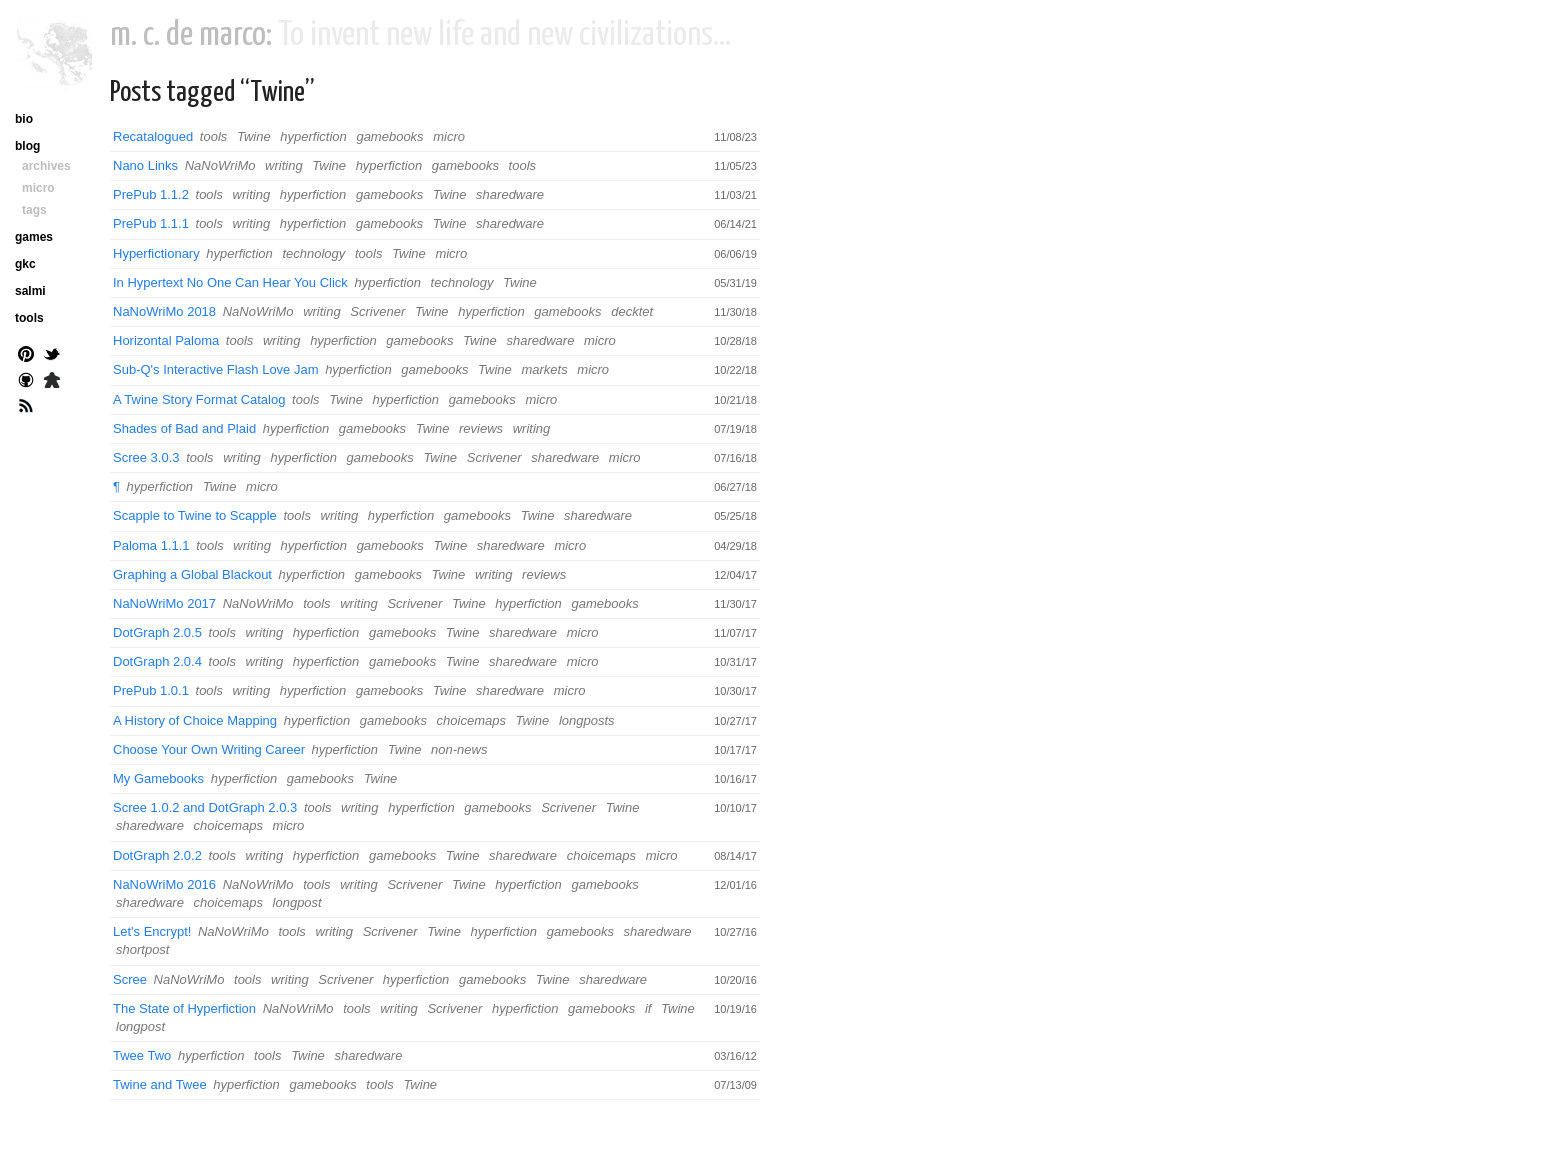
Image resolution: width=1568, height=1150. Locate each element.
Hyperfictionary (156, 253)
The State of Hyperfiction (184, 1008)
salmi (30, 291)
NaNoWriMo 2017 (164, 603)
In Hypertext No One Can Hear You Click (230, 282)
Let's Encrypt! (152, 931)
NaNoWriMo (220, 165)
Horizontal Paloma (166, 340)
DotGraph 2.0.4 (157, 661)
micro (449, 136)
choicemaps (471, 720)
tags (34, 210)
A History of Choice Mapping (195, 720)
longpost (297, 902)
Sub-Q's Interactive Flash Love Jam (216, 369)
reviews (481, 428)
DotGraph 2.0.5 (157, 632)
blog (27, 146)
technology (313, 253)
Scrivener (377, 311)
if (648, 1008)
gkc (25, 264)
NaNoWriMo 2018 (164, 311)
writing (284, 165)
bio (24, 119)
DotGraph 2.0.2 (157, 855)
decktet (632, 311)
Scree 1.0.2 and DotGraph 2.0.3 (205, 807)
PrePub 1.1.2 (151, 194)
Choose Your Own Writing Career (209, 749)
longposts (587, 720)
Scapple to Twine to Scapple (195, 515)
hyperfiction (313, 136)
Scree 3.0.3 (146, 457)
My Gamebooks (158, 778)
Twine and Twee (160, 1084)
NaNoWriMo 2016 (164, 884)
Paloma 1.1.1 (151, 545)
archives (46, 166)
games (34, 237)
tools (213, 136)
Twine (254, 136)
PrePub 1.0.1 (151, 690)
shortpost (142, 949)
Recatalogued (153, 136)
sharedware (510, 194)
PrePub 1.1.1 (151, 223)
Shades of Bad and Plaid (184, 428)
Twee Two (142, 1055)
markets (544, 369)
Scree (130, 979)
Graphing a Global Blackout (192, 574)
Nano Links (145, 165)
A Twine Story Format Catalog (199, 399)
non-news (459, 749)
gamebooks (389, 136)
